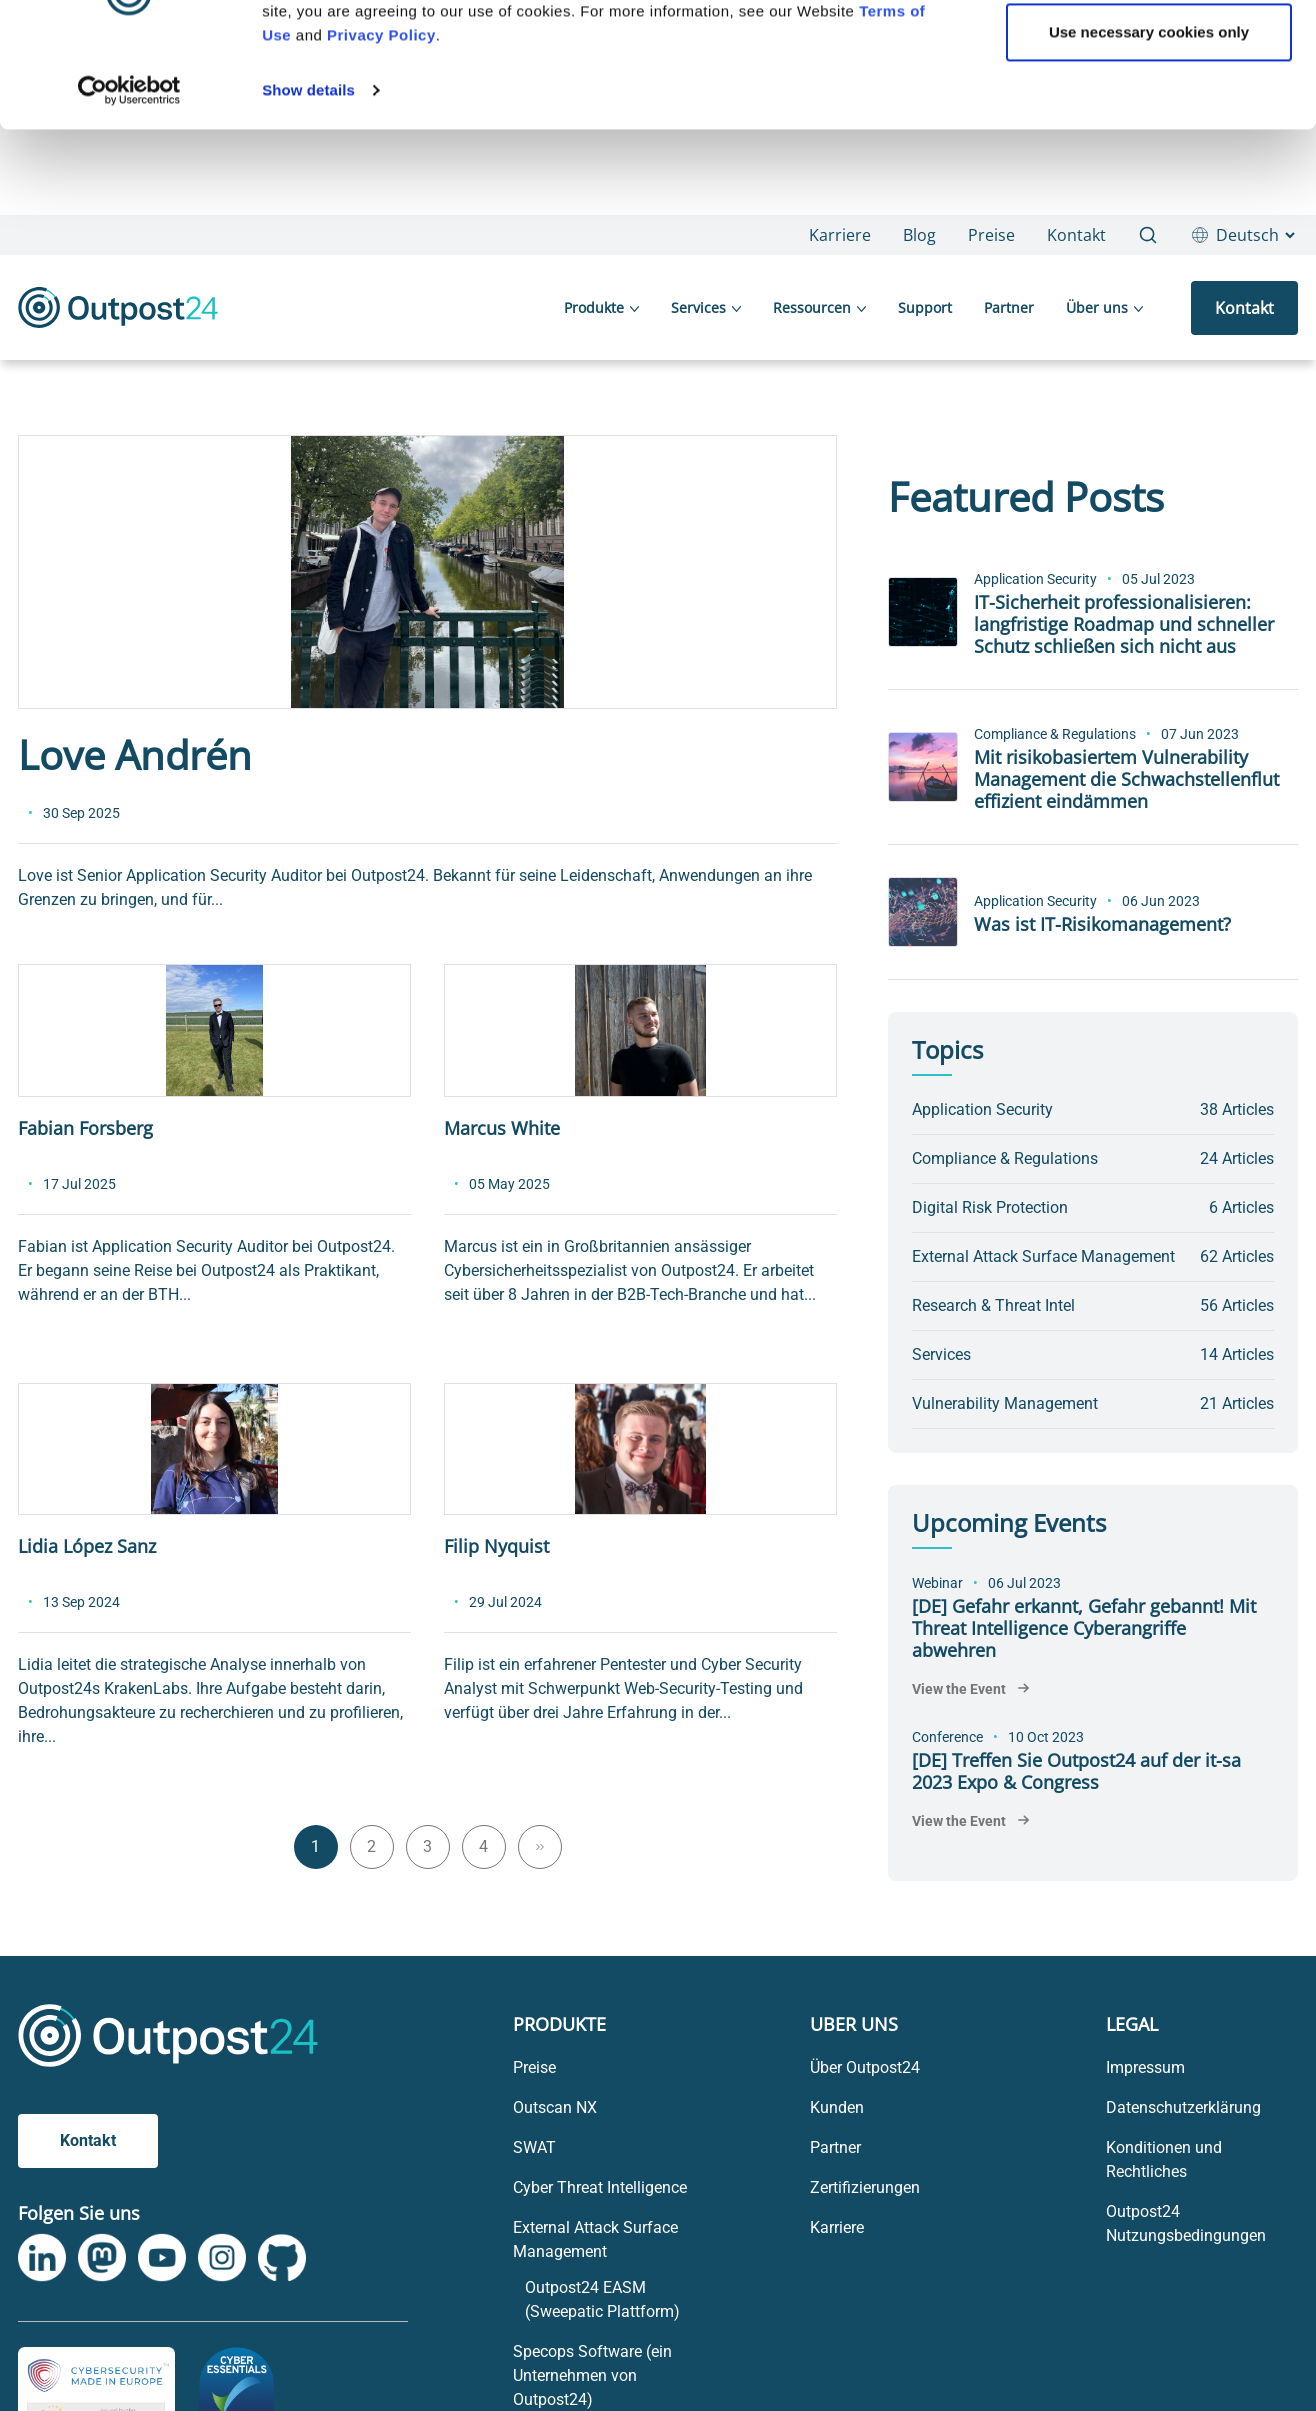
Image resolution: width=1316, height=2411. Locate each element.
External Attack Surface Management (1043, 1256)
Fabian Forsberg (85, 1128)
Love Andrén (135, 754)
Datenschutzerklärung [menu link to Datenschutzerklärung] (1183, 2107)
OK (1149, 235)
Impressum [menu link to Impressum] (1145, 2067)
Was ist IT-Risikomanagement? (1102, 924)
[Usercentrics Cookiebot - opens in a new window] (129, 359)
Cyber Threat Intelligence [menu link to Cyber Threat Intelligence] (600, 2187)
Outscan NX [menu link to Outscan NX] (555, 2107)
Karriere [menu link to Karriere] (837, 2227)
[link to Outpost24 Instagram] (222, 2258)
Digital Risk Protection (990, 1207)
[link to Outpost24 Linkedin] (42, 2258)
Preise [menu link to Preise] (534, 2067)
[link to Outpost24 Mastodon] (102, 2258)
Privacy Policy (381, 303)
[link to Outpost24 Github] (282, 2257)
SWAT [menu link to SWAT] (534, 2147)
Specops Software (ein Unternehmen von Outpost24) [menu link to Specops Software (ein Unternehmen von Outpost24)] (592, 2375)
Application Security (1035, 579)
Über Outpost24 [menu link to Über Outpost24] (865, 2067)
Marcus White (502, 1128)
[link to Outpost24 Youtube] (162, 2258)
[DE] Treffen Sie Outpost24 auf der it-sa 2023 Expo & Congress (1076, 1771)
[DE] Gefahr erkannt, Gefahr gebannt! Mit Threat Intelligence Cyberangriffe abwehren (1084, 1628)
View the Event (959, 1689)
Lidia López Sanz (87, 1546)
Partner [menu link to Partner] (835, 2147)
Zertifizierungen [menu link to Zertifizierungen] (865, 2187)
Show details (308, 358)
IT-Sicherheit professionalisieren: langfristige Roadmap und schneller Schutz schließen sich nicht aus (1124, 624)
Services (941, 1354)
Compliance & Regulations (1055, 734)
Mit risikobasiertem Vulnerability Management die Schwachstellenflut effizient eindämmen (1126, 779)
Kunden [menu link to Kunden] (837, 2107)
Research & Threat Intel (993, 1305)
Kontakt (88, 2140)
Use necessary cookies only (1149, 300)
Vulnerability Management (1005, 1403)
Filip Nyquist (496, 1546)
